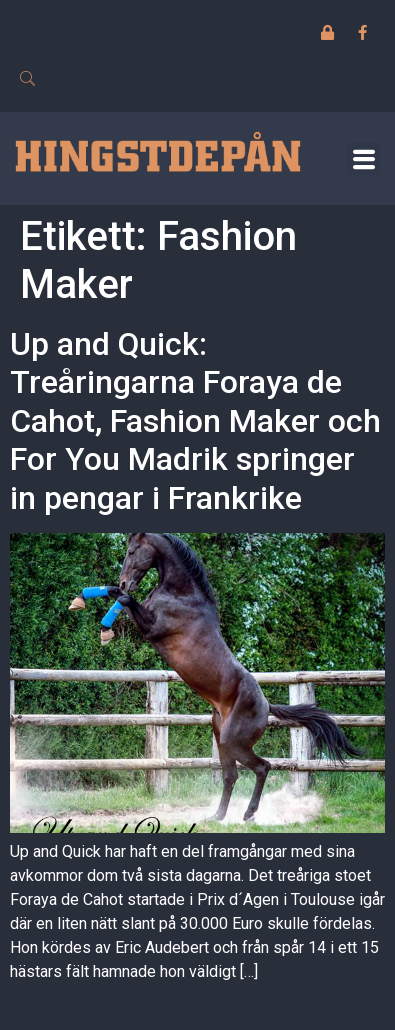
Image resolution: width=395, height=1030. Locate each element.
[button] (363, 158)
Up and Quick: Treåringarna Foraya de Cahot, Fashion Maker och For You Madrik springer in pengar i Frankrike (195, 421)
